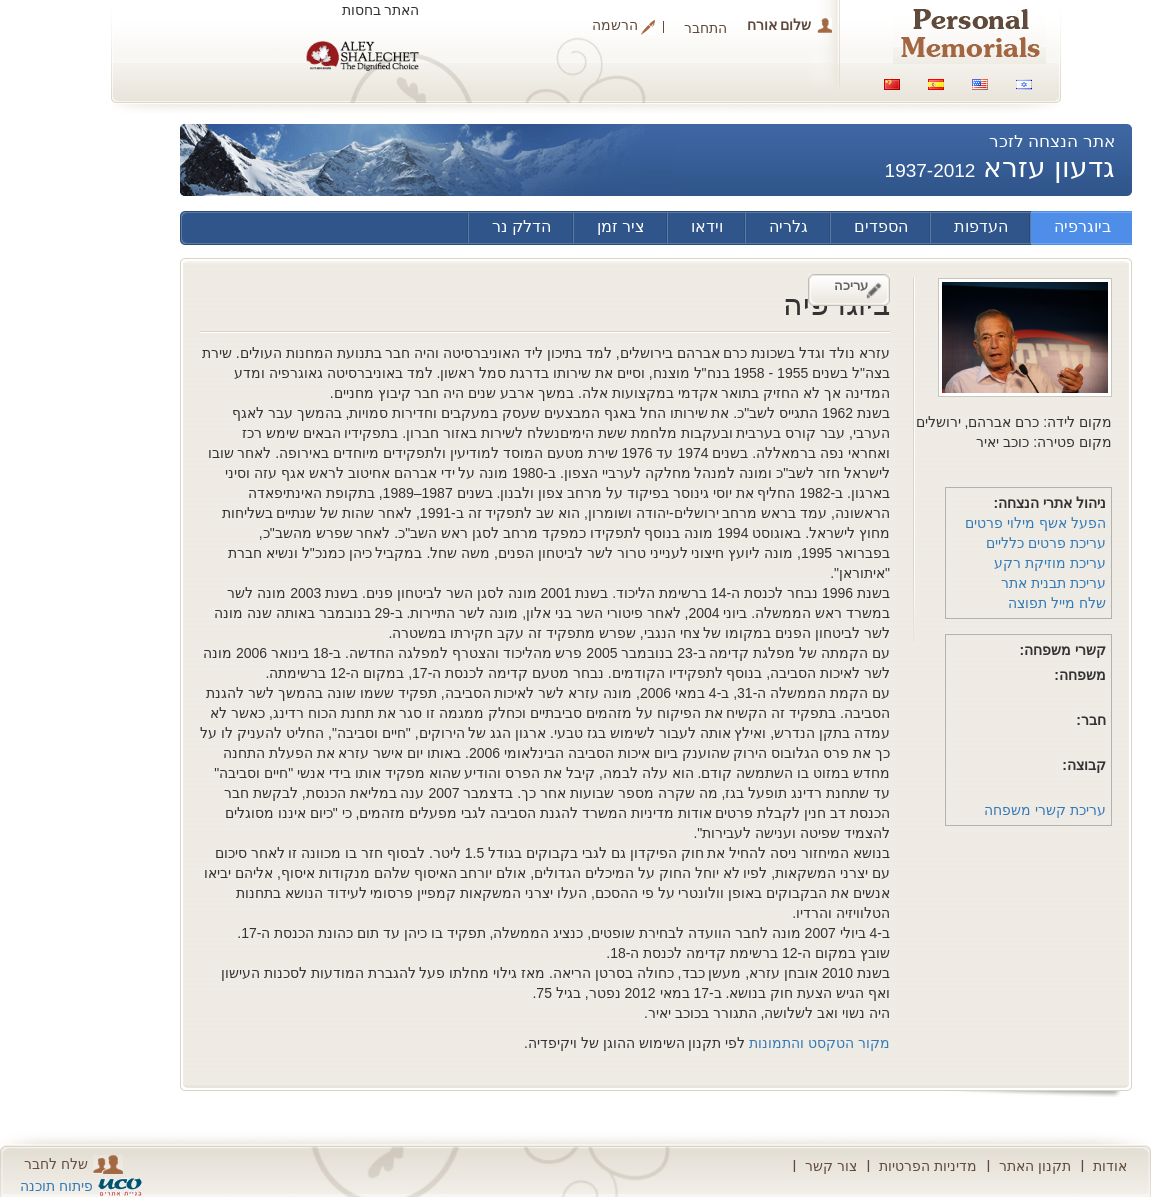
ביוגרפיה (1082, 226)
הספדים (881, 226)
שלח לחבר (73, 1164)
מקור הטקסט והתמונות (819, 1043)
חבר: (1091, 720)
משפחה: (1080, 675)
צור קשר (831, 1166)
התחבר (705, 28)
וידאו (707, 226)
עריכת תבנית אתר (1053, 583)
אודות (1110, 1166)
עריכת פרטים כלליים (1046, 543)
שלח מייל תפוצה (1057, 603)
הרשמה (615, 26)
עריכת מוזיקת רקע (1050, 563)
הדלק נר (521, 226)
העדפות (981, 226)
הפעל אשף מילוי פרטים (1035, 523)
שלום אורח (779, 25)
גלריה (788, 226)
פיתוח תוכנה (56, 1186)
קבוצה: (1084, 765)
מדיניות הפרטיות (928, 1166)
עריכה (851, 285)
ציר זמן (621, 226)
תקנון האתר (1035, 1166)
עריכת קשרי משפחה (1045, 810)
